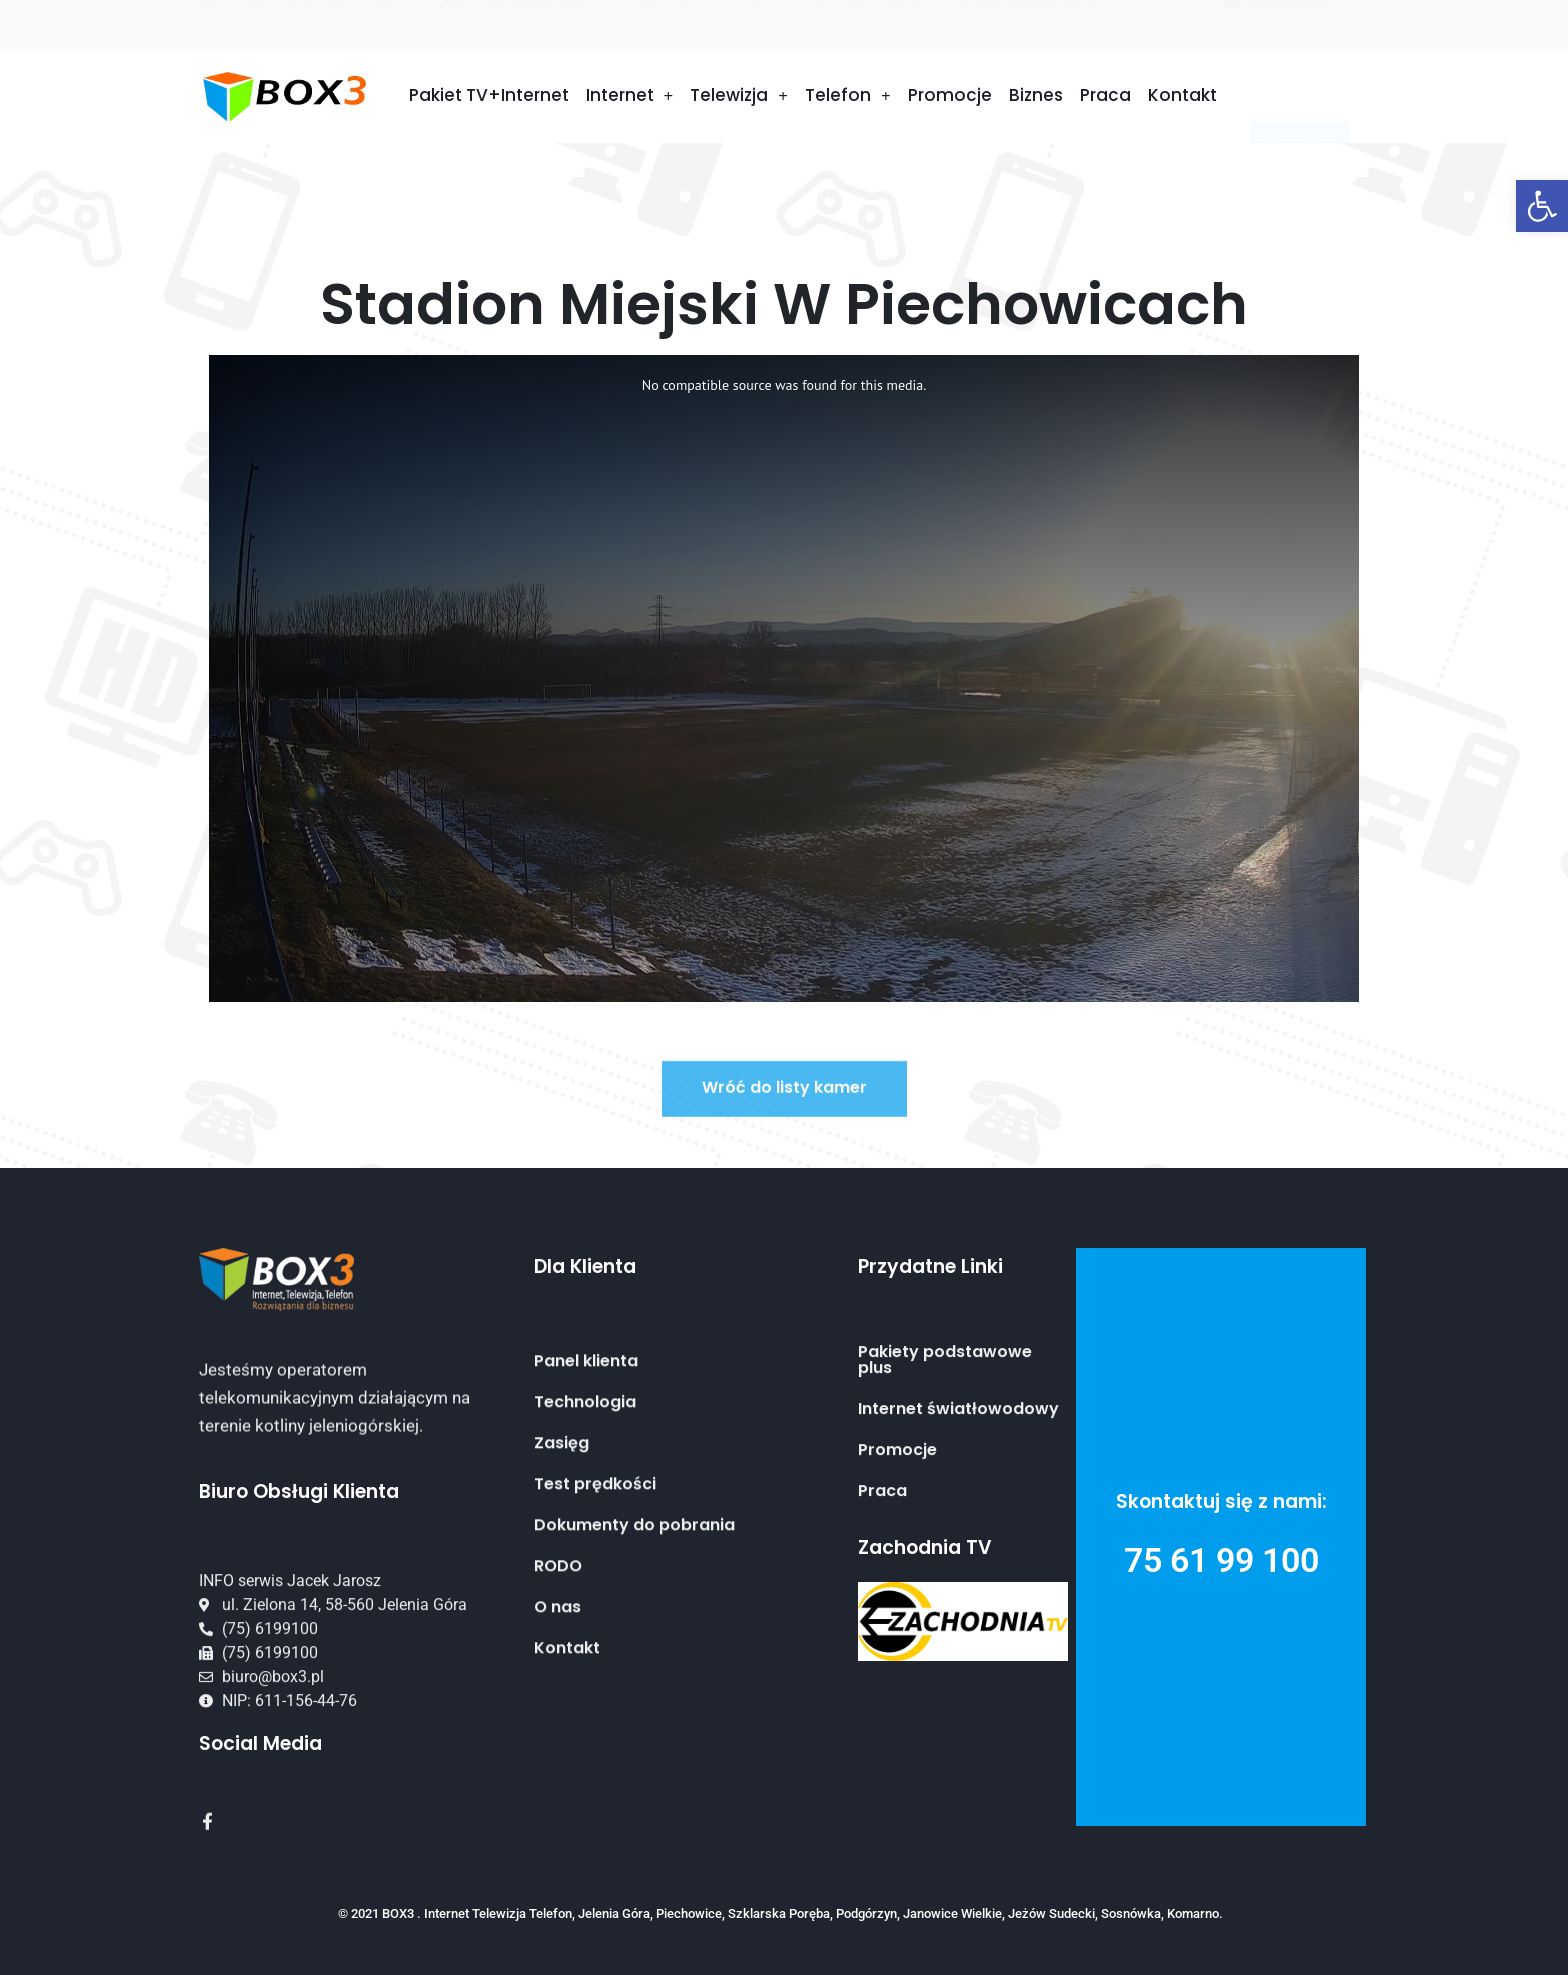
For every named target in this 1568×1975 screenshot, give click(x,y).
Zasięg (561, 1592)
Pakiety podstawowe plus (945, 1443)
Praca (1105, 95)
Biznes (1036, 95)
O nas (557, 1756)
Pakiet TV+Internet (489, 95)
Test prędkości (595, 1633)
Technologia (585, 1551)
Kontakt (1182, 95)
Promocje (950, 95)
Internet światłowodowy (958, 1492)
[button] (1542, 206)
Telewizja (739, 95)
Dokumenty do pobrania (634, 1674)
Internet (630, 95)
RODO (558, 1715)
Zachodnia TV (925, 1547)
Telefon (848, 95)
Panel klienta (586, 1510)
